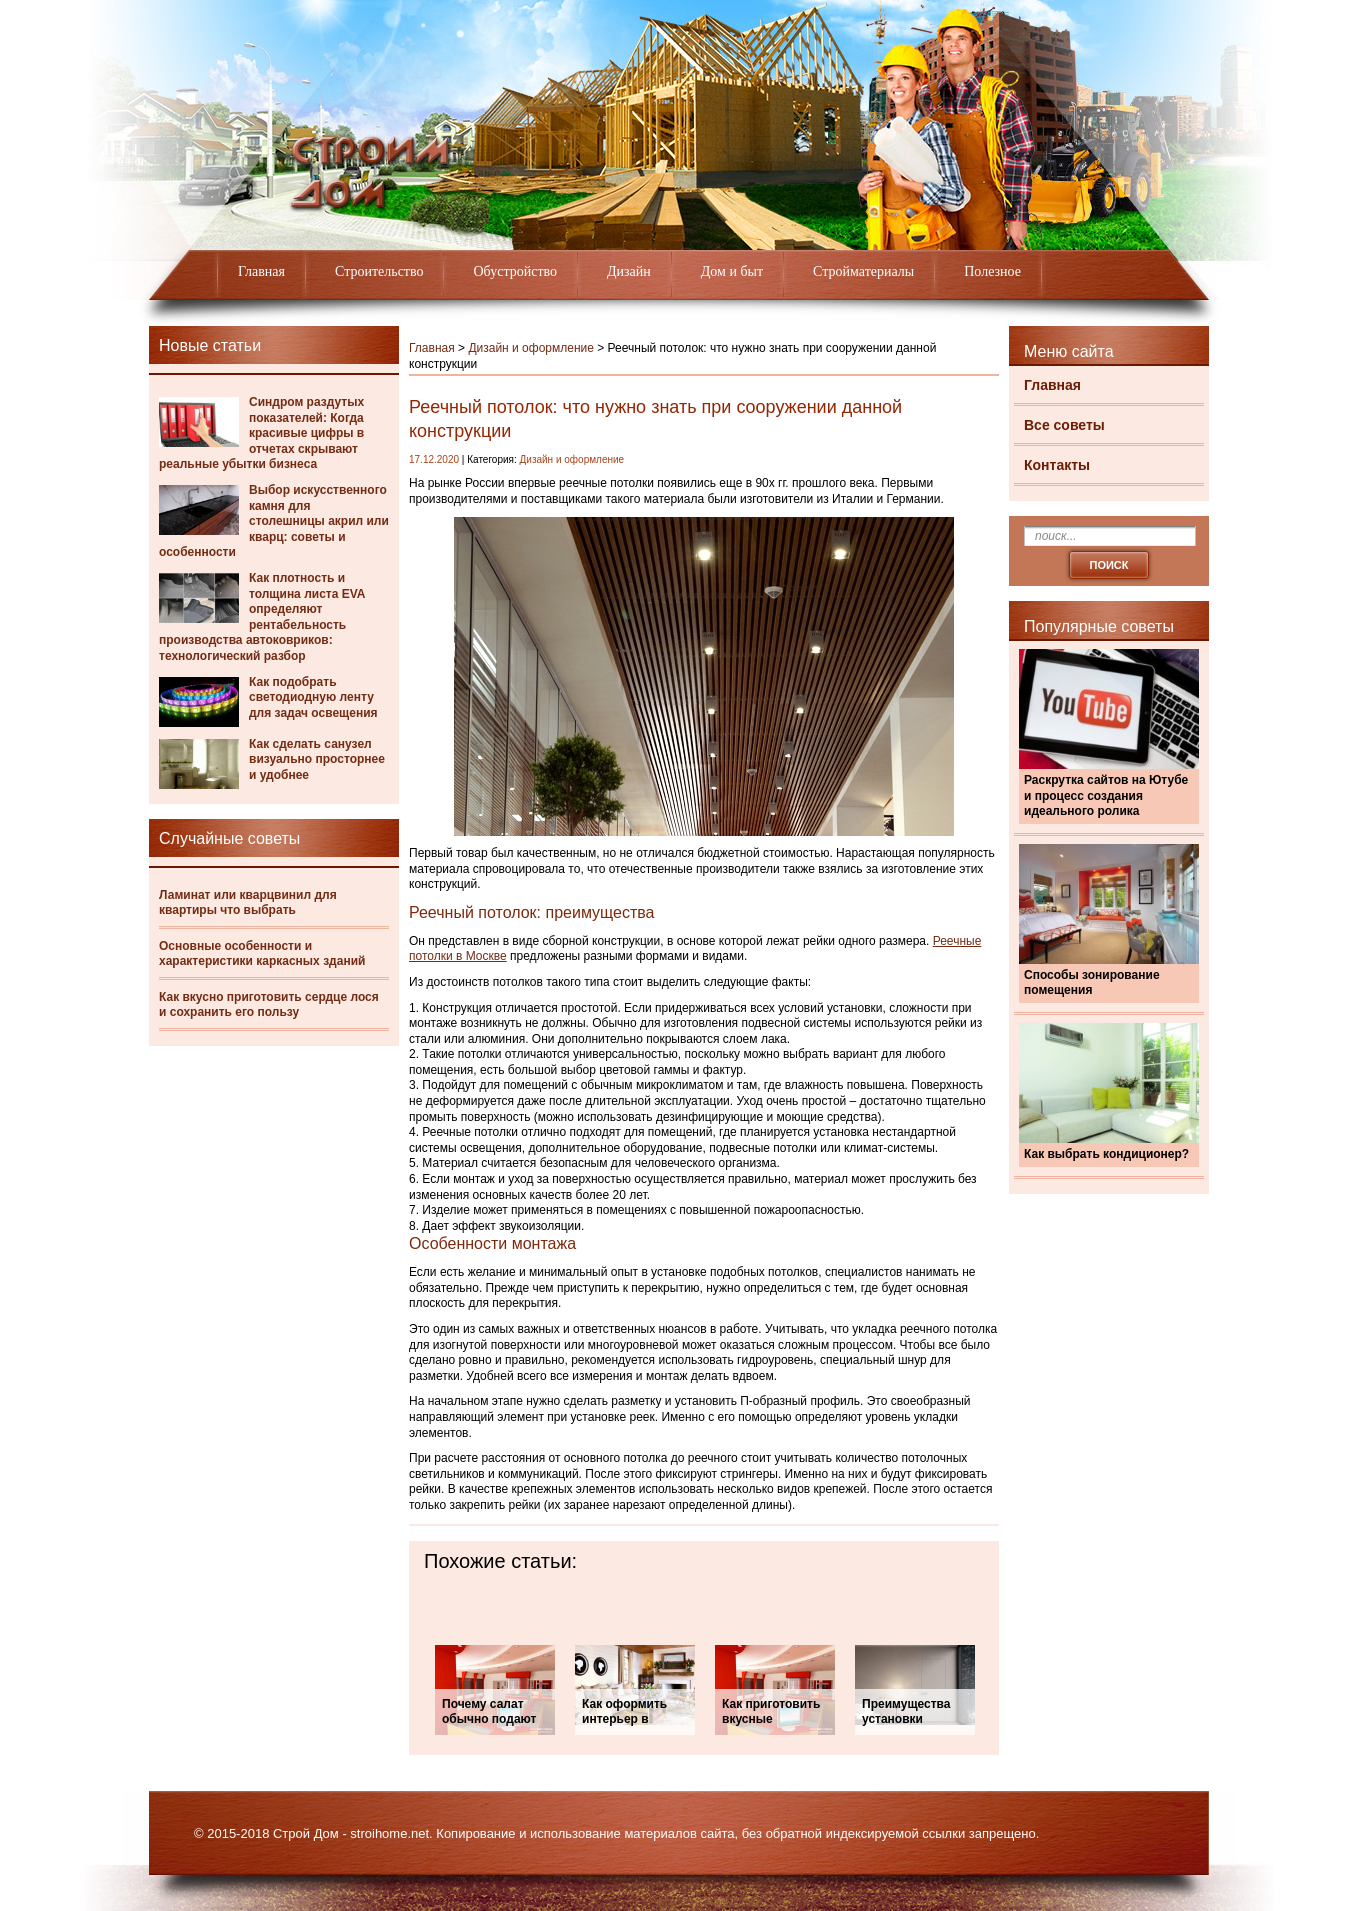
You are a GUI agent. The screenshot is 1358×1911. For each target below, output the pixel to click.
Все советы (1064, 425)
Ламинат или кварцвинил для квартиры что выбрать (248, 903)
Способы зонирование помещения (1092, 983)
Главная (261, 271)
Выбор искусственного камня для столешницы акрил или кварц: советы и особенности (274, 521)
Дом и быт (732, 271)
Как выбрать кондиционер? (1106, 1154)
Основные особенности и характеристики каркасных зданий (262, 954)
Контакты (1057, 465)
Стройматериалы (863, 271)
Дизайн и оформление (531, 348)
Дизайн (629, 271)
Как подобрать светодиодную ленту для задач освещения (313, 697)
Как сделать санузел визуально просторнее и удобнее (317, 759)
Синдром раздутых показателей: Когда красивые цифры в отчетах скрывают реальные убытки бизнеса (261, 433)
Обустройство (515, 271)
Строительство (379, 271)
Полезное (992, 271)
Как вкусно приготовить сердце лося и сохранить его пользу (269, 1005)
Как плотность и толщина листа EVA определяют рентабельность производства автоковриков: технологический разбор (262, 617)
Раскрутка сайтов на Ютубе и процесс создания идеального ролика (1106, 795)
